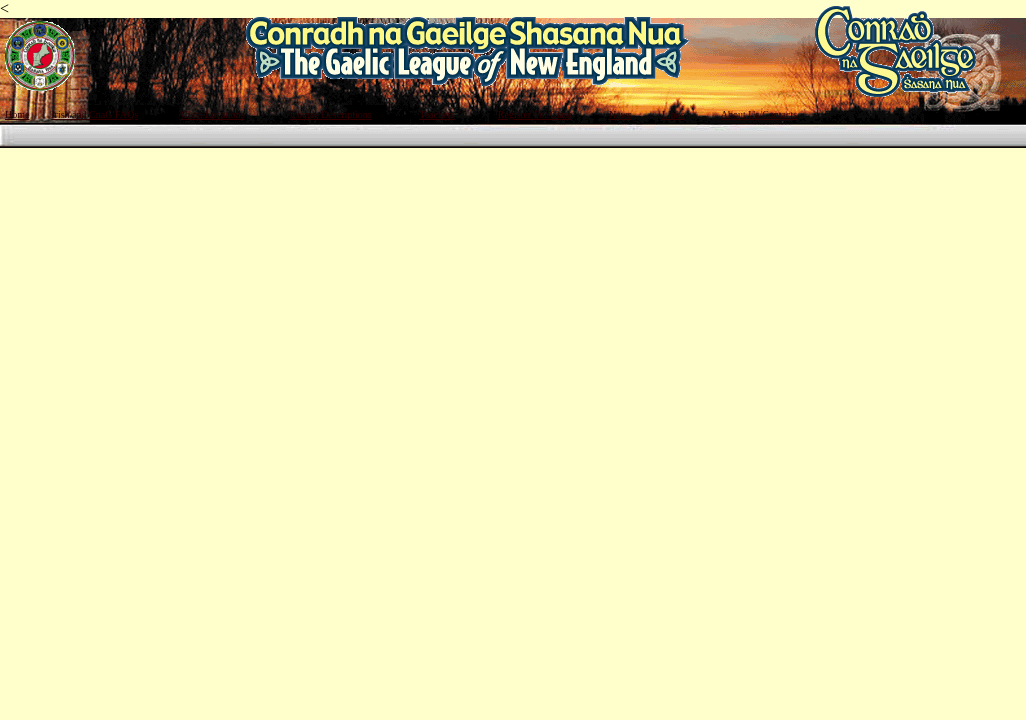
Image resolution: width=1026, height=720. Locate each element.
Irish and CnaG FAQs (94, 114)
